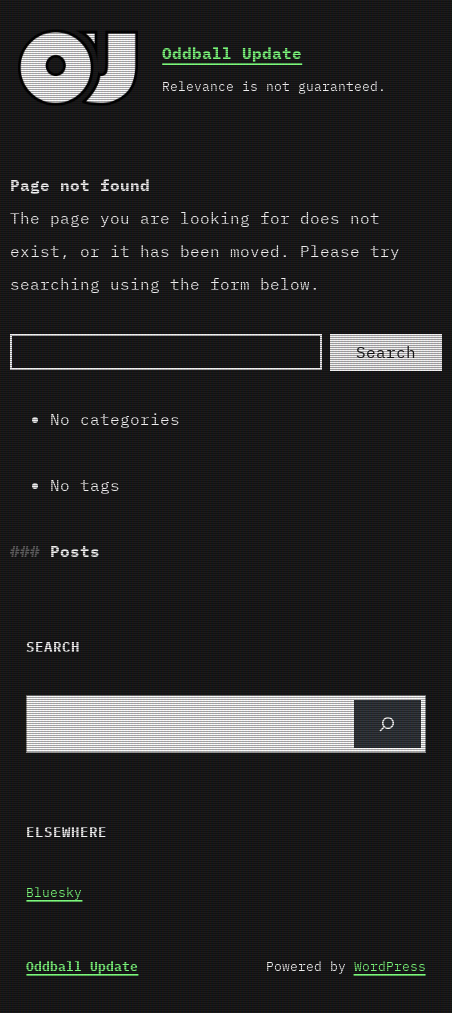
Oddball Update (232, 53)
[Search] (166, 352)
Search (386, 352)
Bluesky (54, 892)
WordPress (390, 966)
